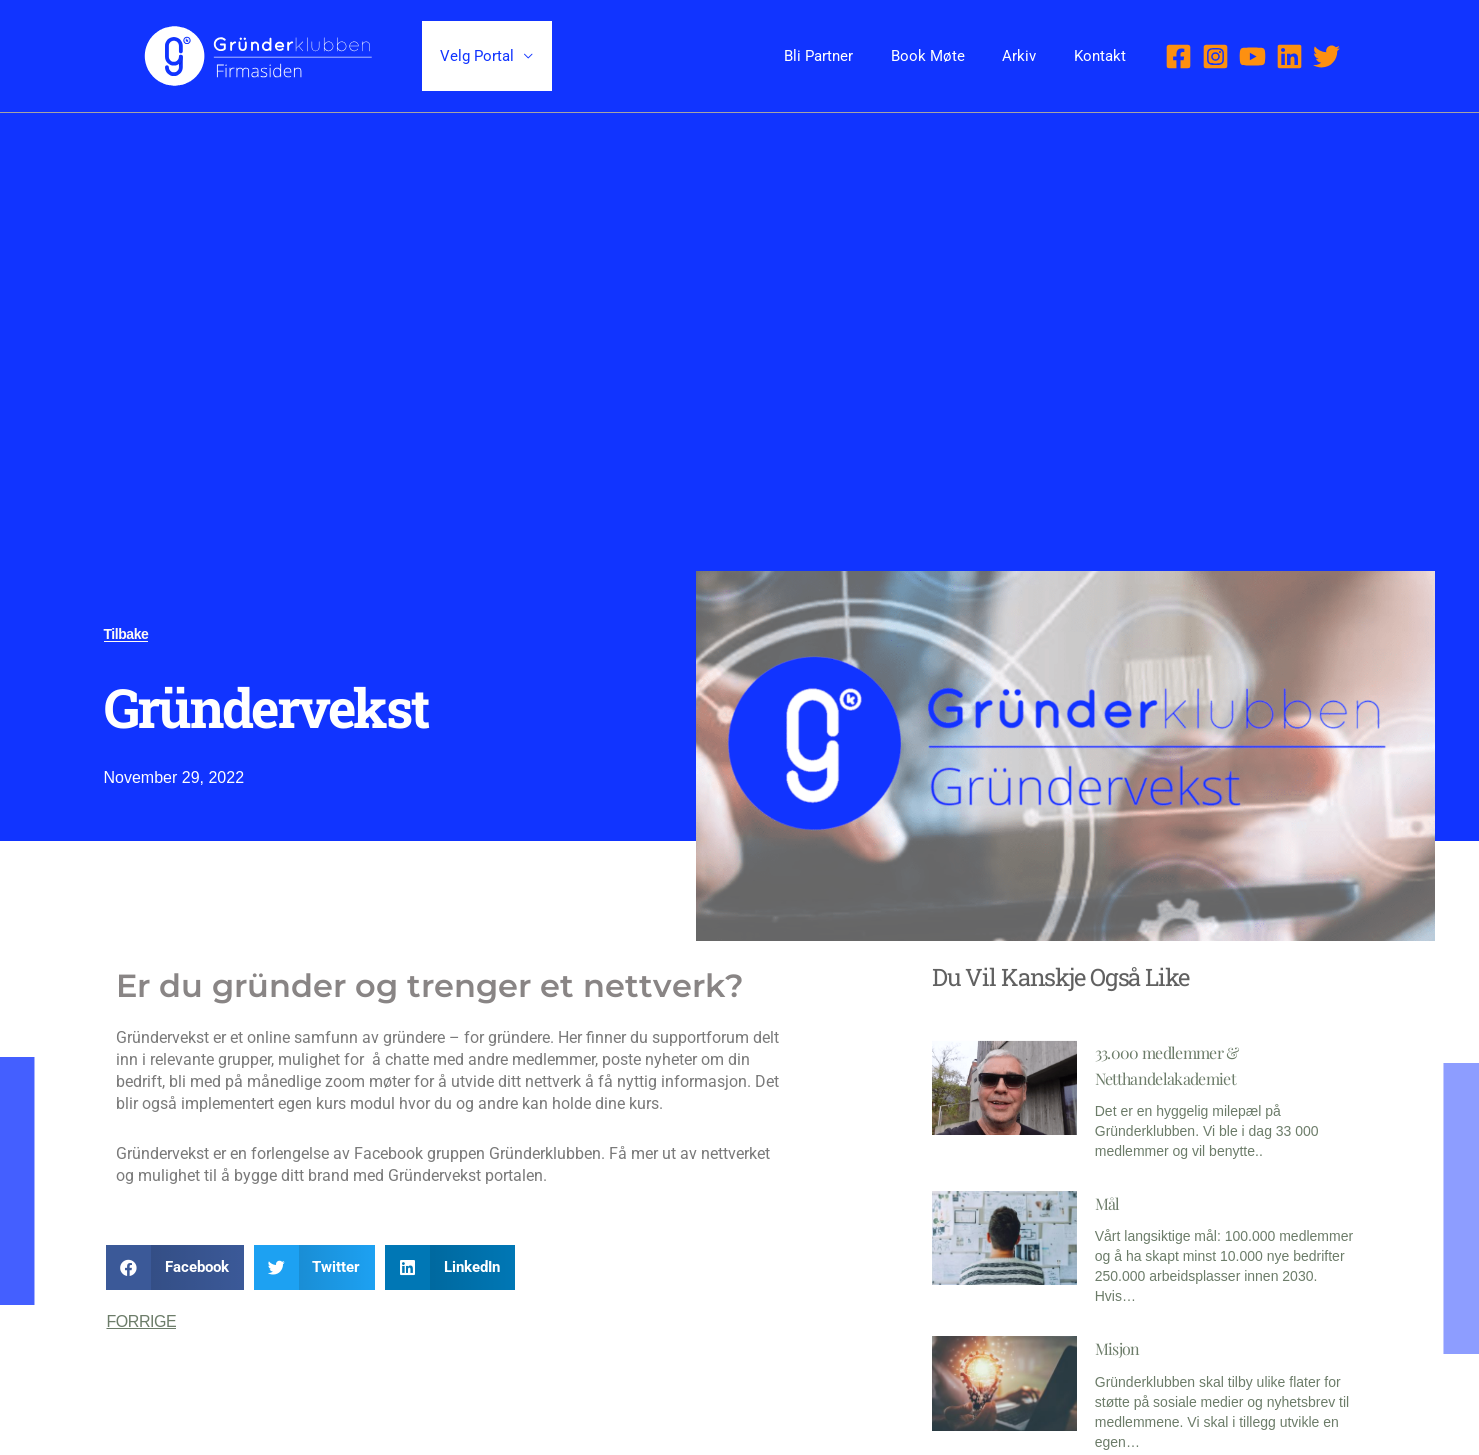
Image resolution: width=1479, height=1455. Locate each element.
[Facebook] (1178, 56)
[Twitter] (1326, 56)
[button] (175, 1267)
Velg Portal (474, 56)
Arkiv (1031, 56)
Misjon (1117, 1347)
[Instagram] (1215, 56)
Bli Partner (845, 56)
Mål (1107, 1202)
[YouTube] (1252, 56)
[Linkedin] (1289, 56)
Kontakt (1104, 56)
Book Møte (947, 56)
